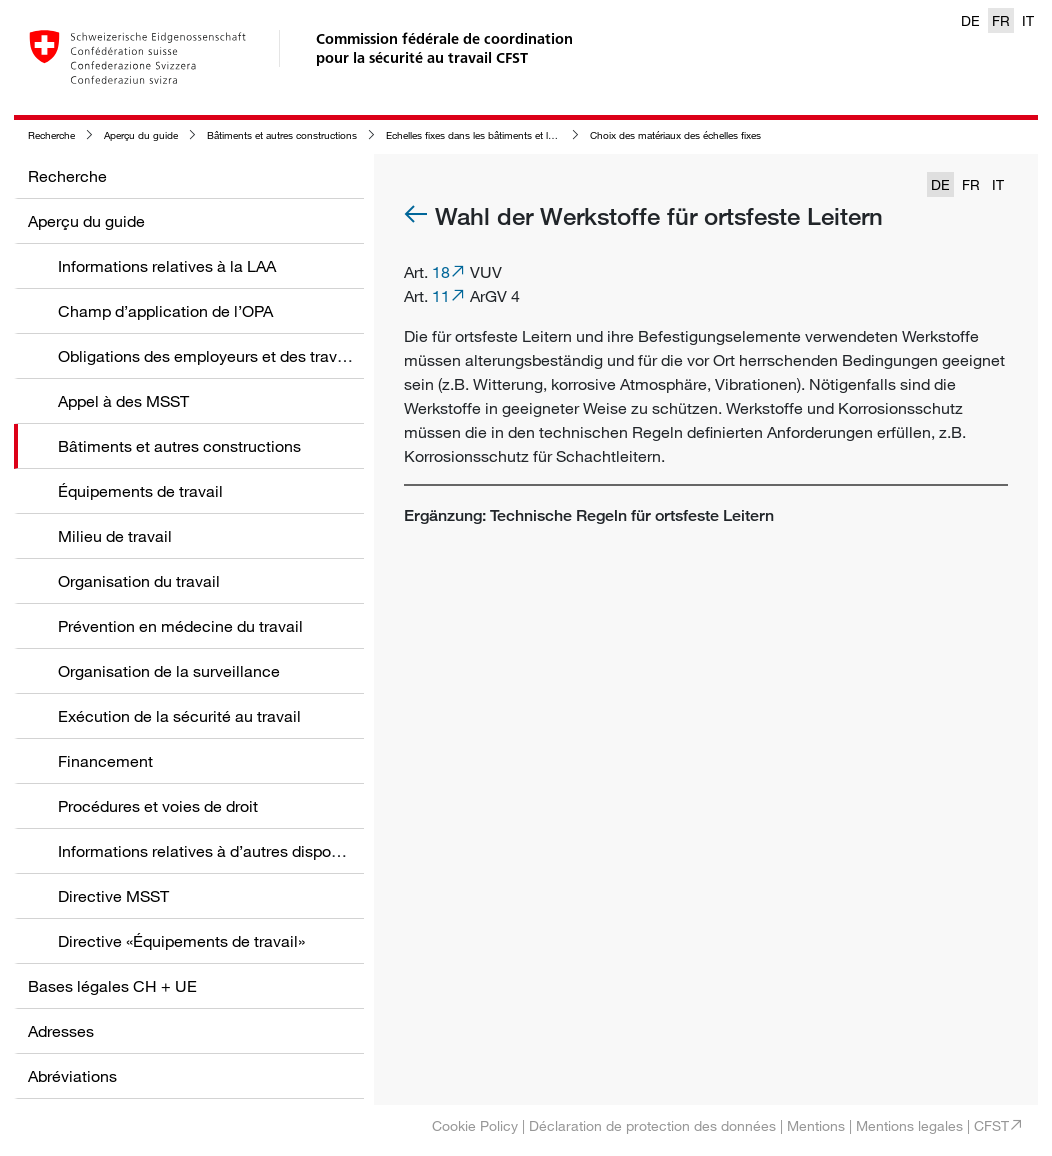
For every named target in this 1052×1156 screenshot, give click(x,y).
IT (1028, 20)
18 (441, 272)
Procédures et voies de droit (158, 806)
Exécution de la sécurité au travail (179, 716)
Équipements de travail (140, 491)
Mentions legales (909, 1125)
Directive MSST (113, 896)
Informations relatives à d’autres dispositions (218, 851)
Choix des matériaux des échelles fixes (675, 135)
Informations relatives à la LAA (167, 266)
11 (441, 296)
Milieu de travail (115, 536)
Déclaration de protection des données (652, 1125)
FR (1001, 20)
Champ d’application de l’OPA (165, 311)
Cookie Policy (475, 1125)
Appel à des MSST (123, 401)
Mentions (816, 1125)
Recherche (51, 135)
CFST (991, 1125)
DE (970, 20)
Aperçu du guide (141, 135)
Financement (105, 761)
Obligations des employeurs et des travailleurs (223, 356)
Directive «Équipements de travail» (181, 941)
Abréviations (72, 1076)
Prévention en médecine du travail (180, 626)
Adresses (61, 1031)
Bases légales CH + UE (112, 986)
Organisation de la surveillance (169, 671)
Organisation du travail (139, 581)
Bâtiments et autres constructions (282, 135)
